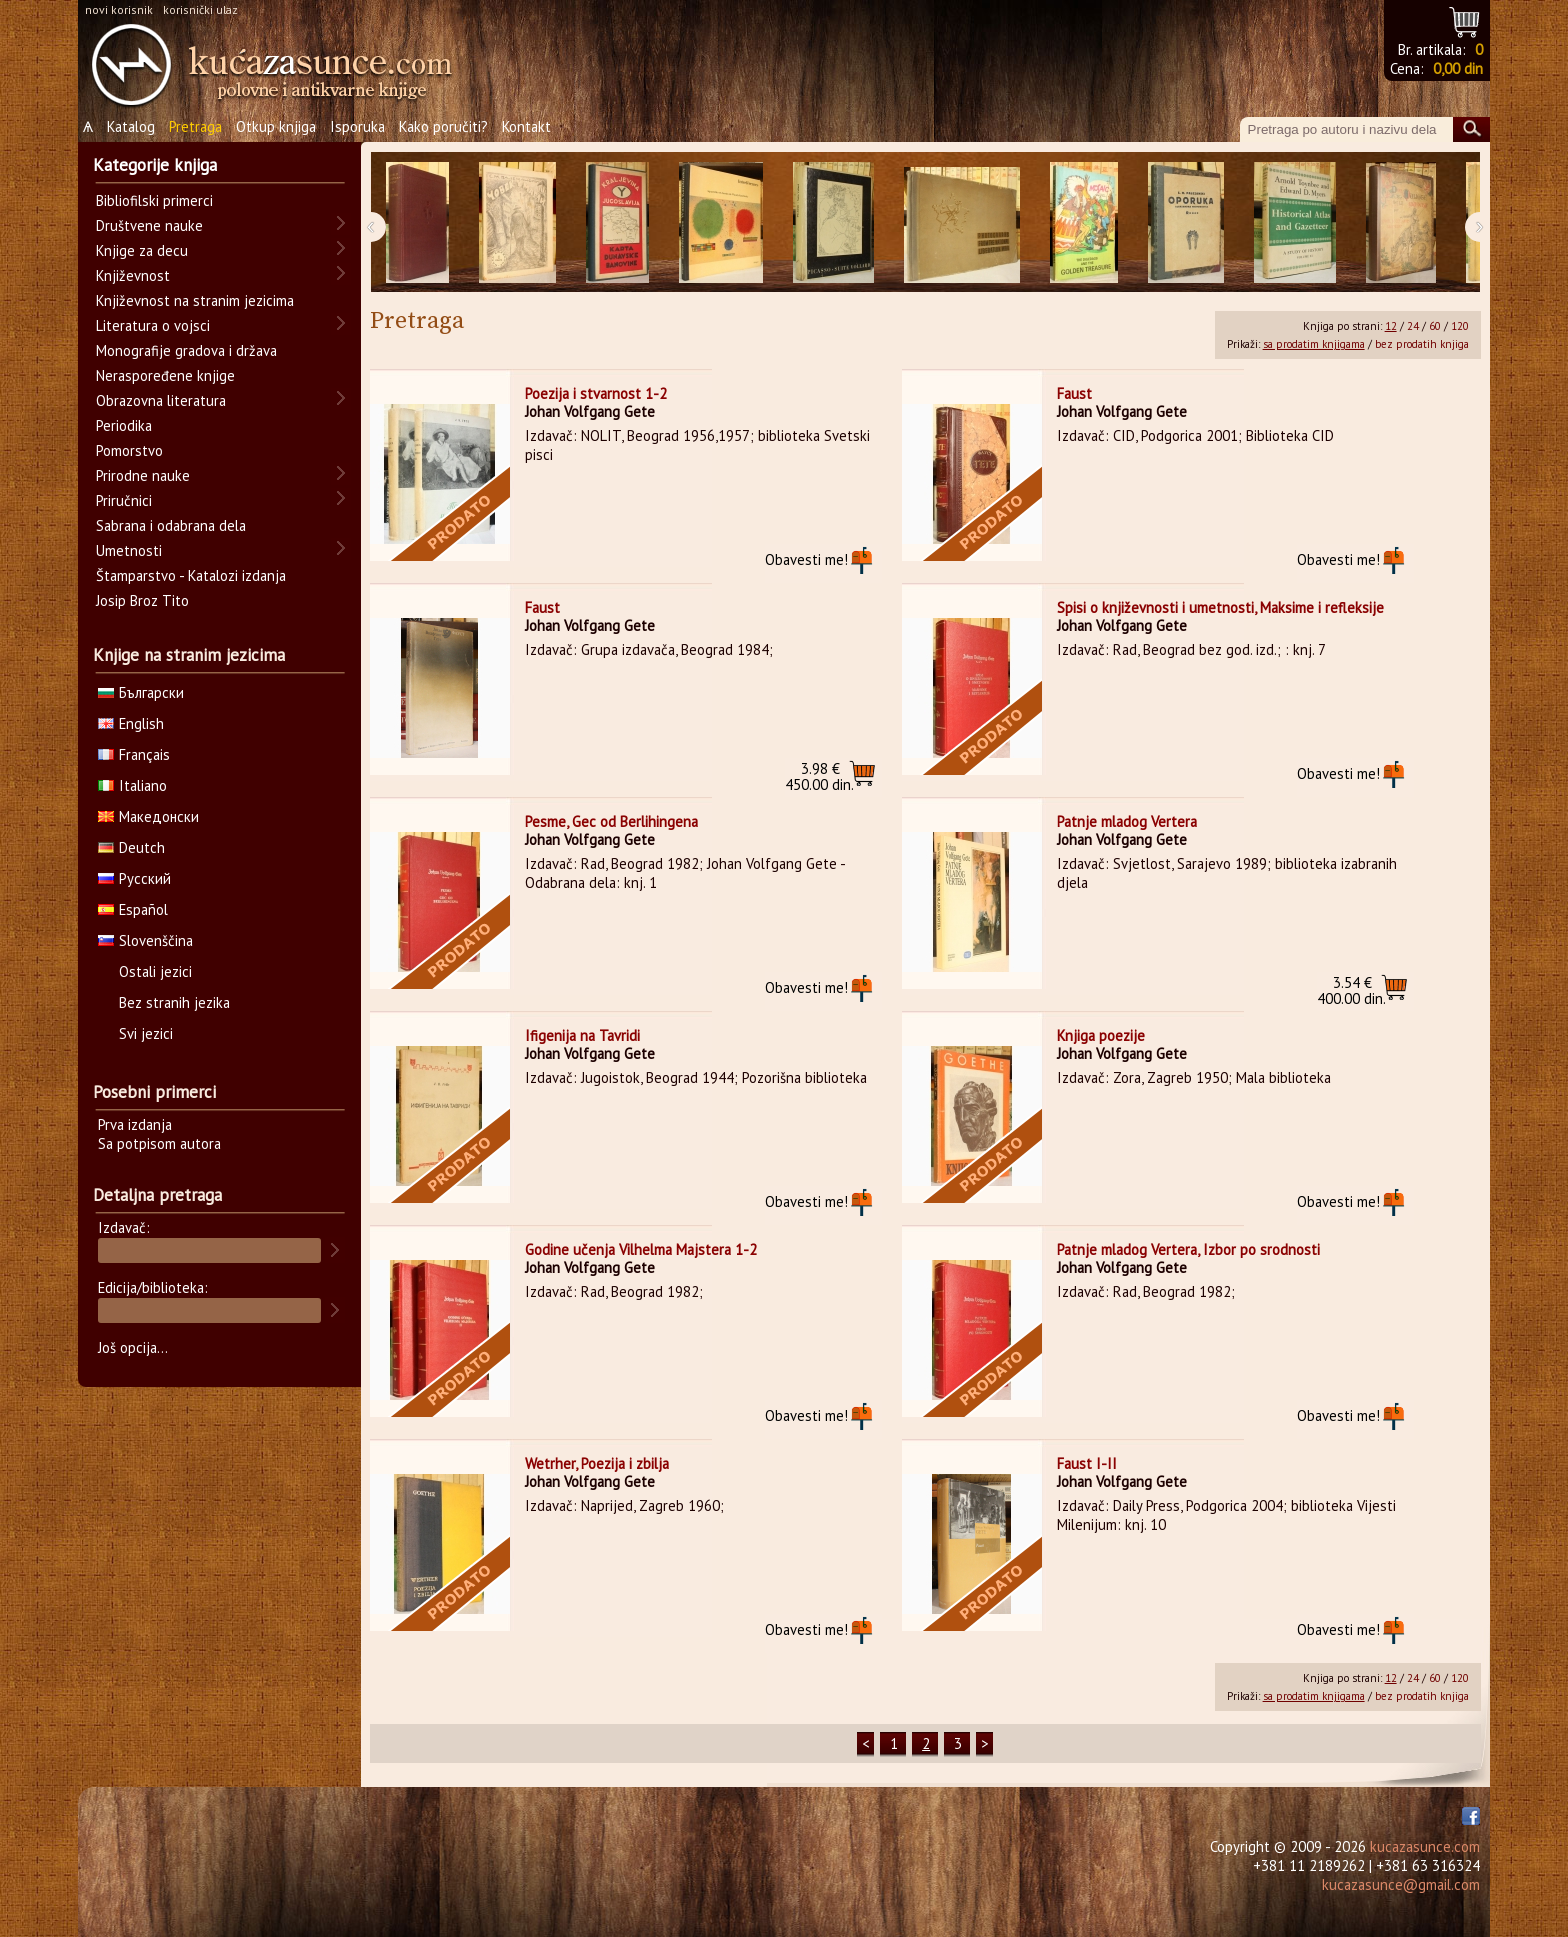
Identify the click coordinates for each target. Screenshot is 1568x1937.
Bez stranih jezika (174, 1002)
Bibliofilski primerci (154, 200)
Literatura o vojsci (153, 325)
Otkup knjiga (276, 126)
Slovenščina (145, 940)
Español (133, 909)
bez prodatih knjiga (1422, 344)
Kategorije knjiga (155, 165)
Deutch (131, 847)
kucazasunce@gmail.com (1401, 1884)
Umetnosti (129, 550)
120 (1460, 326)
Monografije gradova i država (186, 350)
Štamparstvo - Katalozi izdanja (191, 575)
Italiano (132, 785)
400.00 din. (1351, 990)
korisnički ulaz (200, 9)
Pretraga (195, 126)
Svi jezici (146, 1033)
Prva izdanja (135, 1124)
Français (134, 754)
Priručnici (124, 500)
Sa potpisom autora (159, 1143)
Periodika (124, 425)
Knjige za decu (142, 250)
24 (1413, 326)
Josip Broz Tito (142, 600)
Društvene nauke (149, 225)
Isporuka (357, 126)
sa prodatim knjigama (1314, 344)
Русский (134, 878)
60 (1435, 326)
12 (1391, 326)
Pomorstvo (129, 450)
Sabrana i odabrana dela (171, 525)
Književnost (133, 275)
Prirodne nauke (143, 475)
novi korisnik (119, 9)
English (131, 723)
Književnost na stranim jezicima (195, 300)
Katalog (131, 126)
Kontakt (526, 126)
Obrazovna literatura (161, 400)
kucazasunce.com (1425, 1846)
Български (141, 692)
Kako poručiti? (443, 126)
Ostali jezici (155, 971)
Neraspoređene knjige (165, 375)
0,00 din (1458, 68)
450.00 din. (819, 776)
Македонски (148, 816)
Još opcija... (133, 1347)
